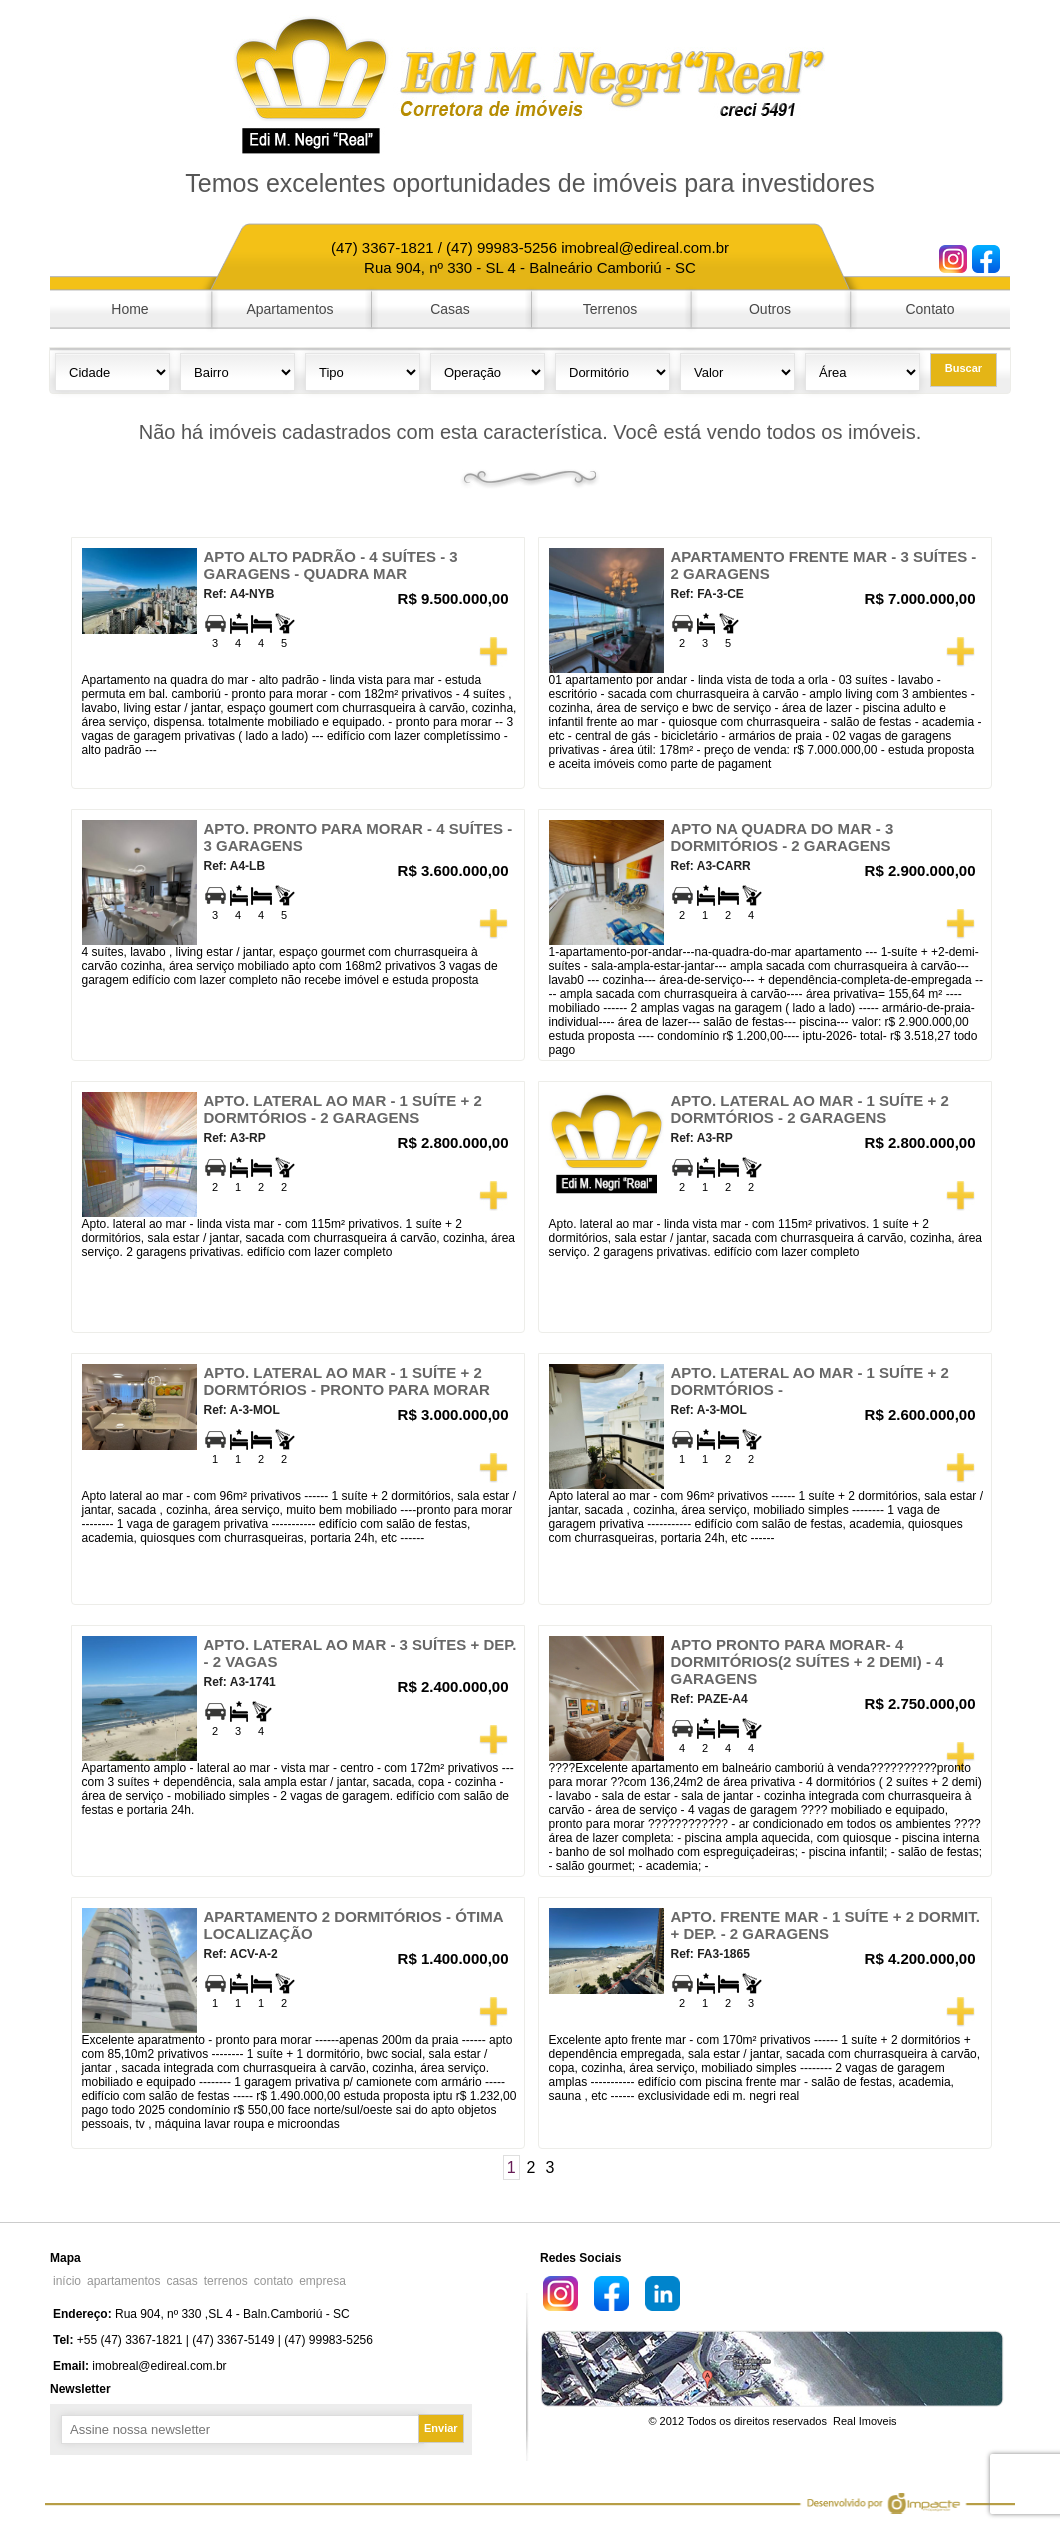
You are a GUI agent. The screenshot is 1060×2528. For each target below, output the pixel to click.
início (67, 2281)
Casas (450, 309)
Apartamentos (289, 309)
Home (129, 309)
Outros (770, 309)
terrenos (226, 2281)
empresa (322, 2281)
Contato (929, 309)
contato (273, 2281)
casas (181, 2281)
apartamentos (123, 2281)
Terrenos (610, 309)
